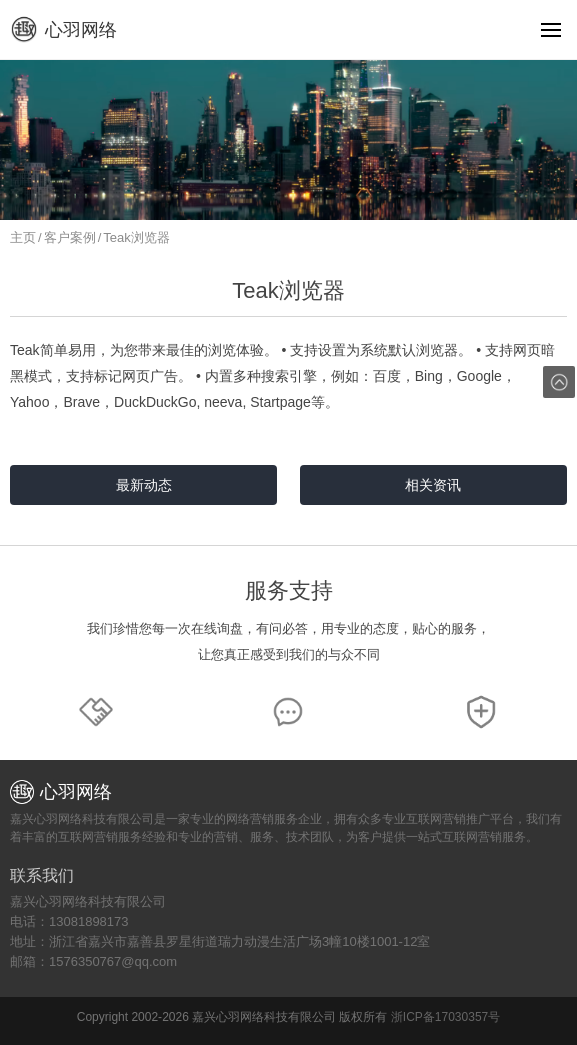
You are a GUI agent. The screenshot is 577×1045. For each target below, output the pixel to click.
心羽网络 (63, 30)
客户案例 (70, 237)
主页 (23, 237)
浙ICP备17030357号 (445, 1017)
